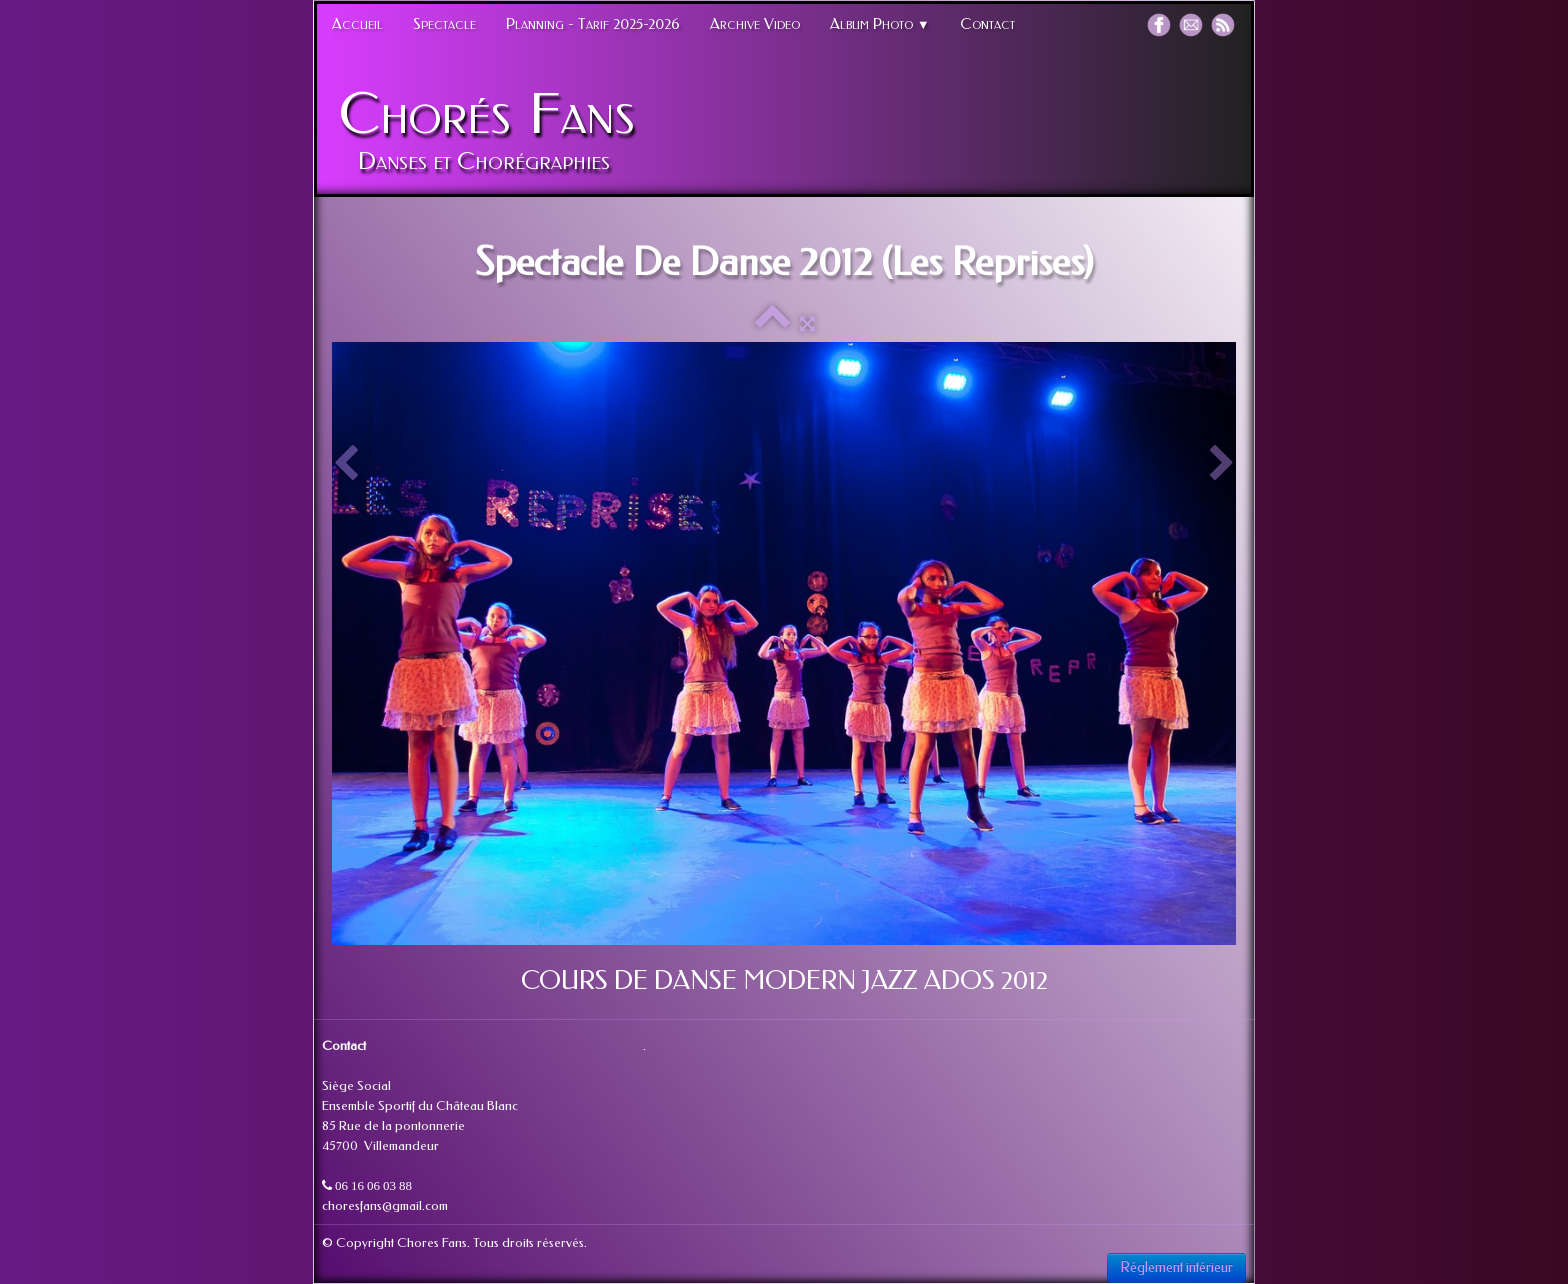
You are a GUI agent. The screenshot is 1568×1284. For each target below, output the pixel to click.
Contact (987, 24)
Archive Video (755, 24)
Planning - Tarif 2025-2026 (593, 24)
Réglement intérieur (1176, 1267)
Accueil (357, 24)
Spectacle (444, 24)
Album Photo (880, 24)
